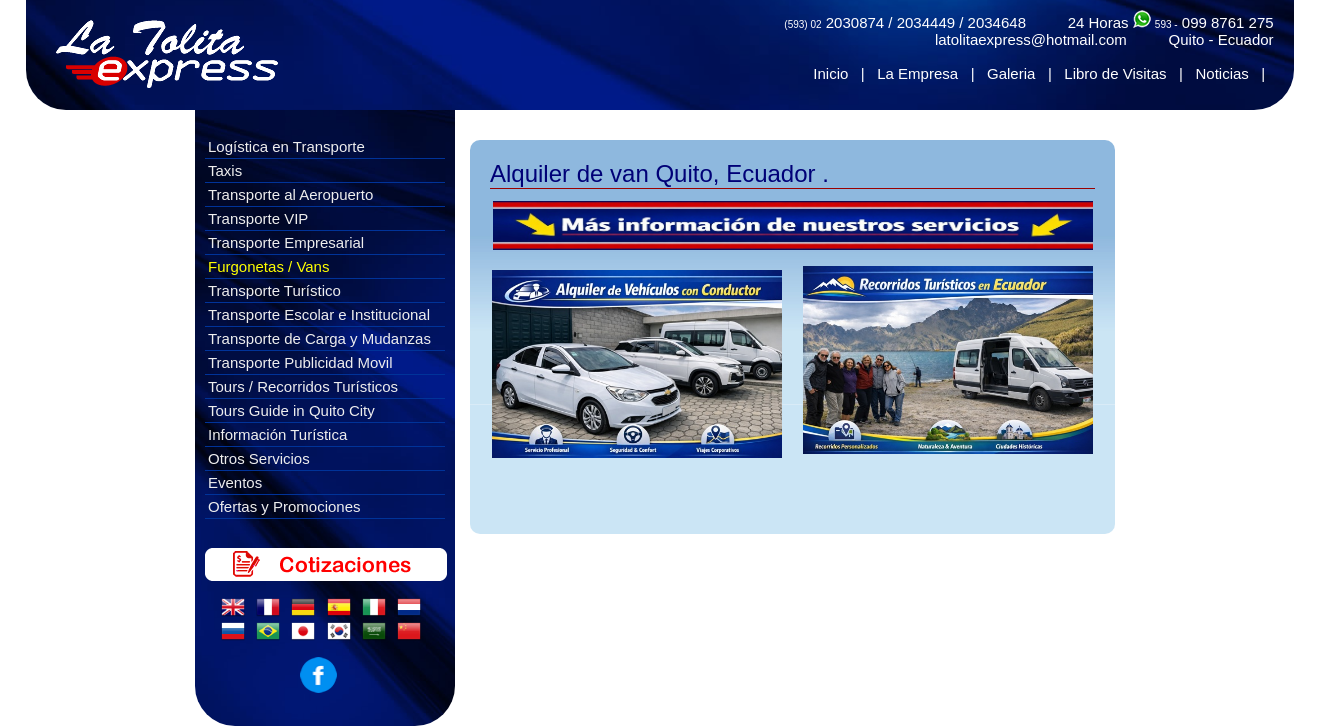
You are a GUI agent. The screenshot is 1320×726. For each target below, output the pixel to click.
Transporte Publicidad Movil (300, 362)
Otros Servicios (259, 458)
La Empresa (917, 73)
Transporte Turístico (274, 290)
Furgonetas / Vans (268, 266)
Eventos (235, 482)
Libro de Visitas (1115, 73)
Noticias (1222, 73)
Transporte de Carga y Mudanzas (319, 338)
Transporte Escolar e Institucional (319, 314)
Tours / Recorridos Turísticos (303, 386)
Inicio (830, 73)
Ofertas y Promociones (284, 506)
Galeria (1011, 73)
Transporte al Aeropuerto (290, 194)
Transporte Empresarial (286, 242)
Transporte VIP (258, 218)
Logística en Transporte (286, 146)
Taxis (225, 170)
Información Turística (277, 434)
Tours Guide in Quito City (291, 410)
